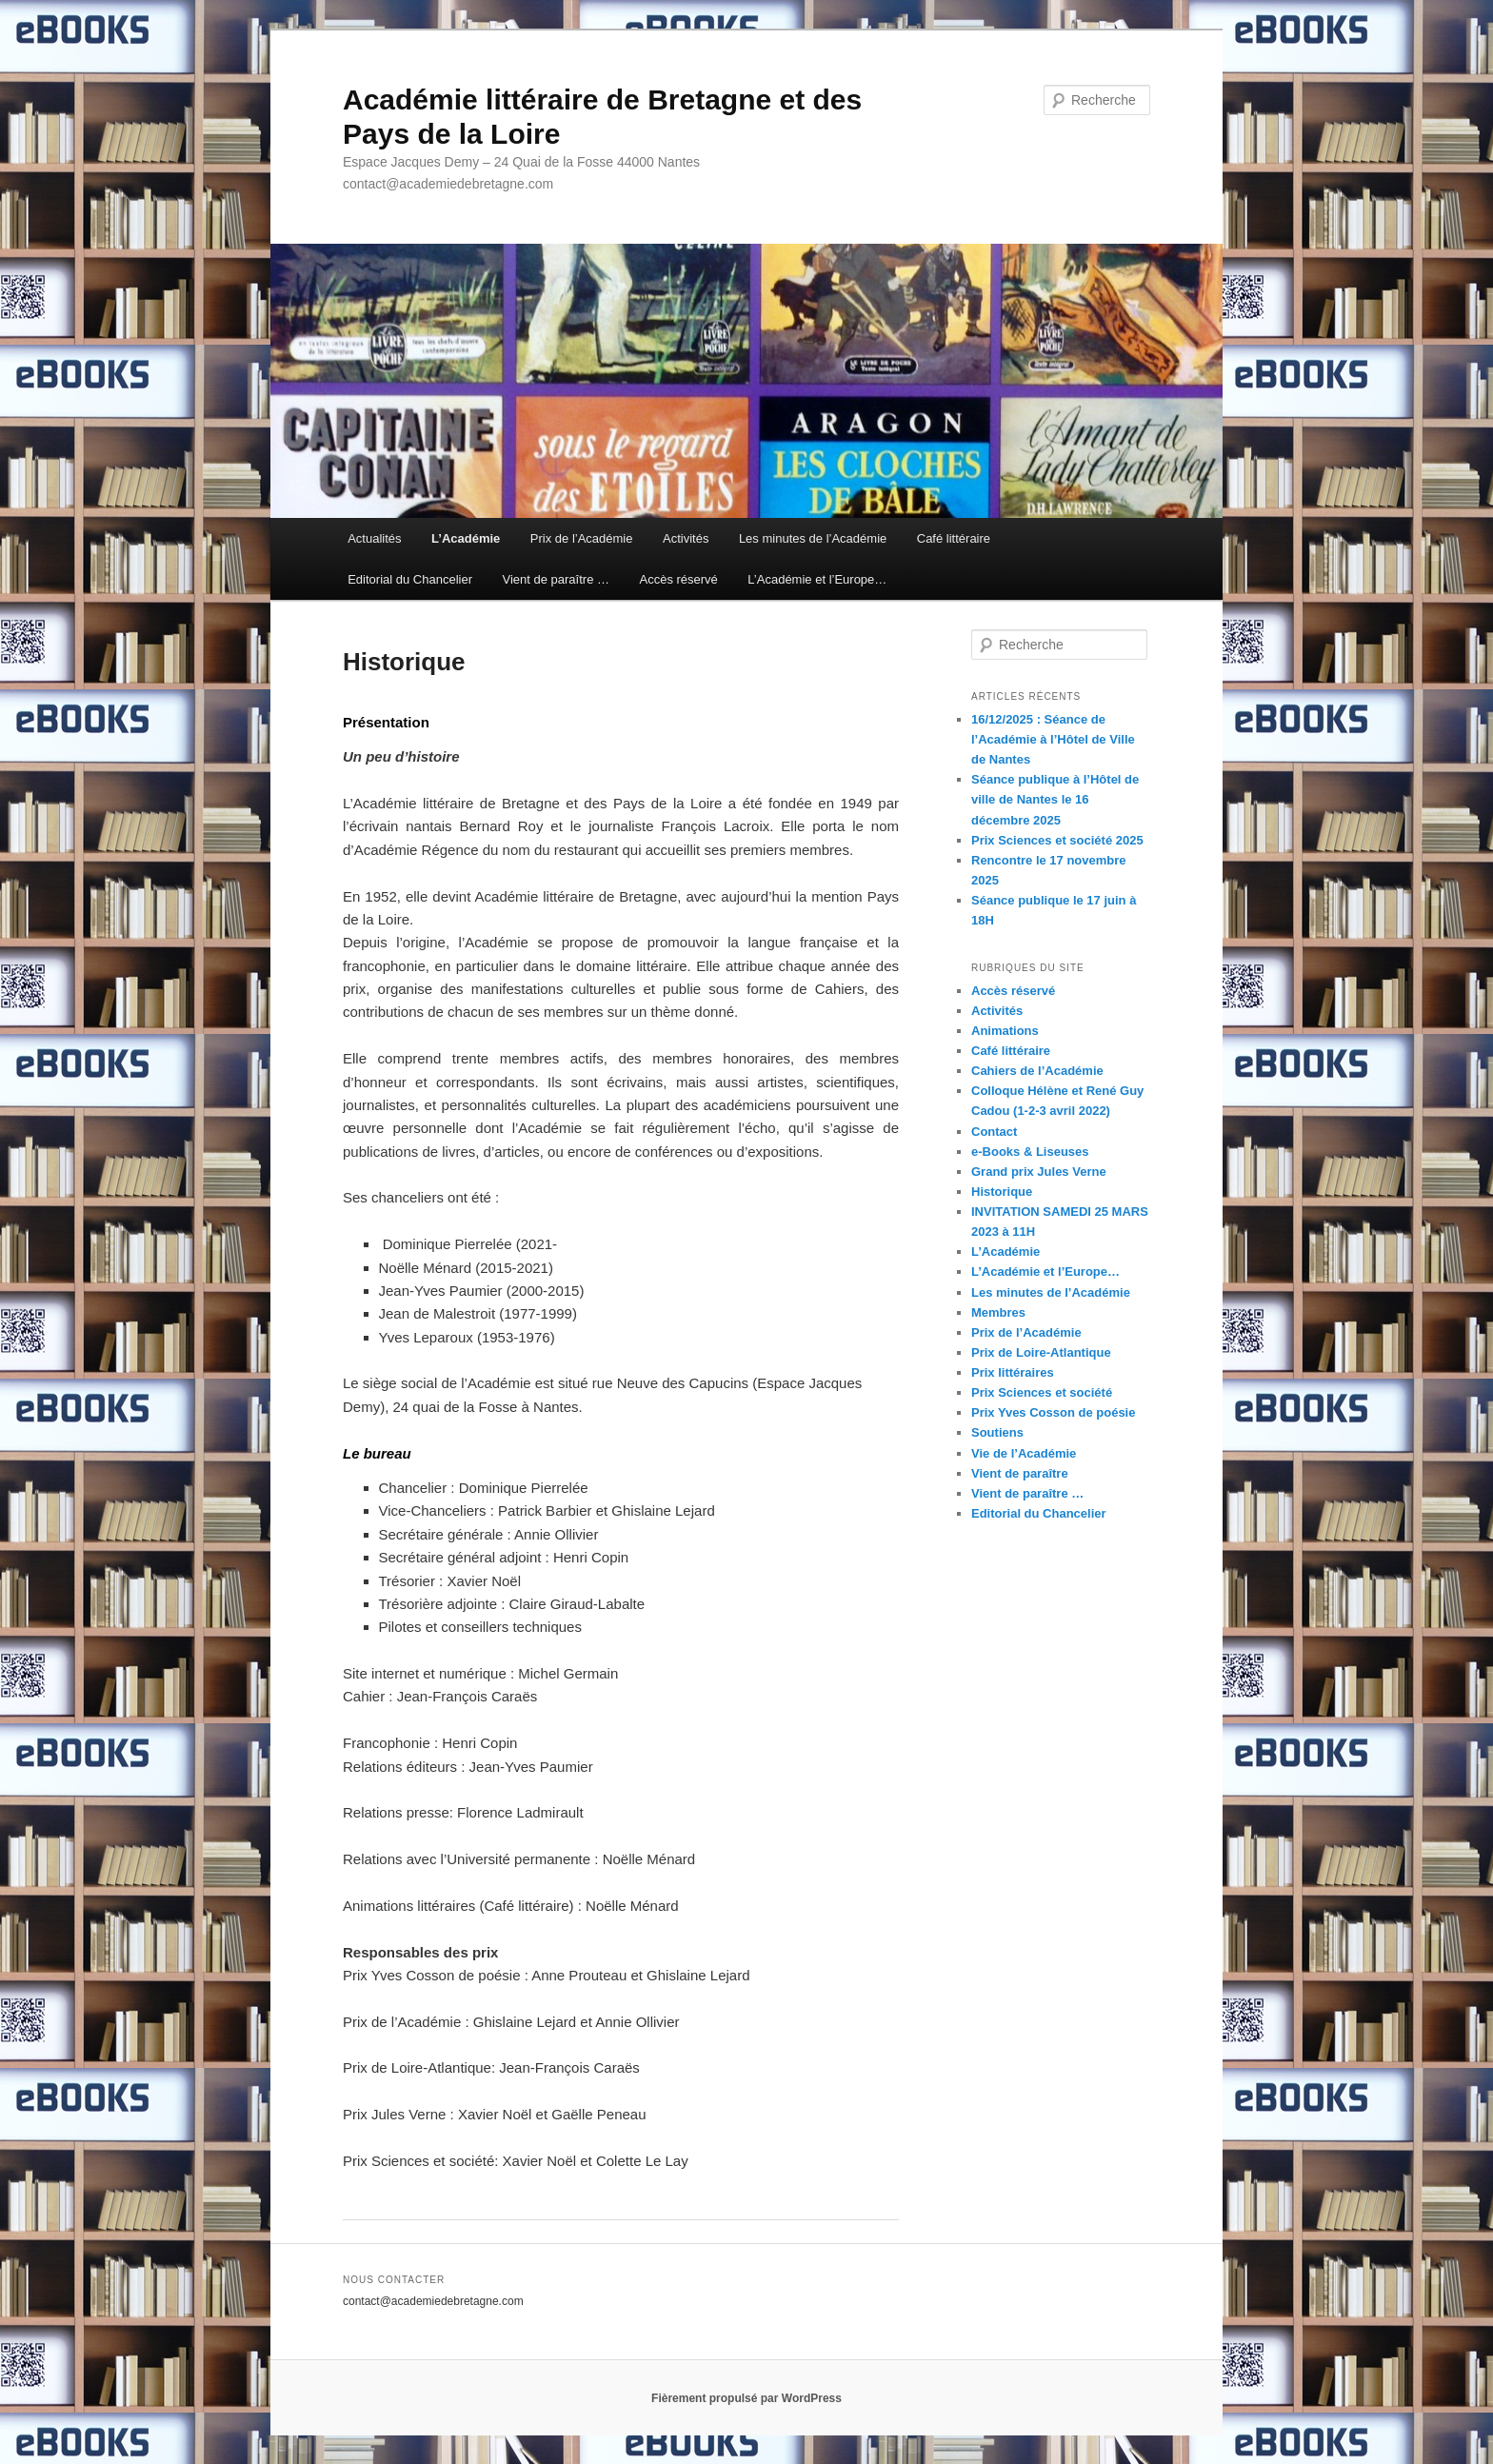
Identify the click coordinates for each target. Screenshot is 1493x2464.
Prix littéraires (1012, 1372)
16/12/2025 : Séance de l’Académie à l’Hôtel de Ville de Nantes (1053, 739)
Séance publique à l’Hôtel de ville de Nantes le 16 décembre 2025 (1055, 799)
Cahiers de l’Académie (1037, 1070)
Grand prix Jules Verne (1038, 1171)
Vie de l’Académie (1023, 1453)
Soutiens (997, 1432)
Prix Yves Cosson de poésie (1053, 1412)
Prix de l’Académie (581, 538)
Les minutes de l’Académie (812, 538)
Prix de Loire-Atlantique (1041, 1352)
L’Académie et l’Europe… (816, 579)
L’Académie (465, 538)
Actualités (374, 538)
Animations (1005, 1030)
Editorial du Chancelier (410, 579)
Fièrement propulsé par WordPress (746, 2398)
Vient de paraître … (555, 579)
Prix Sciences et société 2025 (1057, 840)
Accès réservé (678, 579)
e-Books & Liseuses (1030, 1151)
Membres (998, 1312)
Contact (994, 1131)
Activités (685, 538)
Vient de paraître (1019, 1473)
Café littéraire (953, 538)
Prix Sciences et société (1041, 1392)
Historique (1001, 1191)
